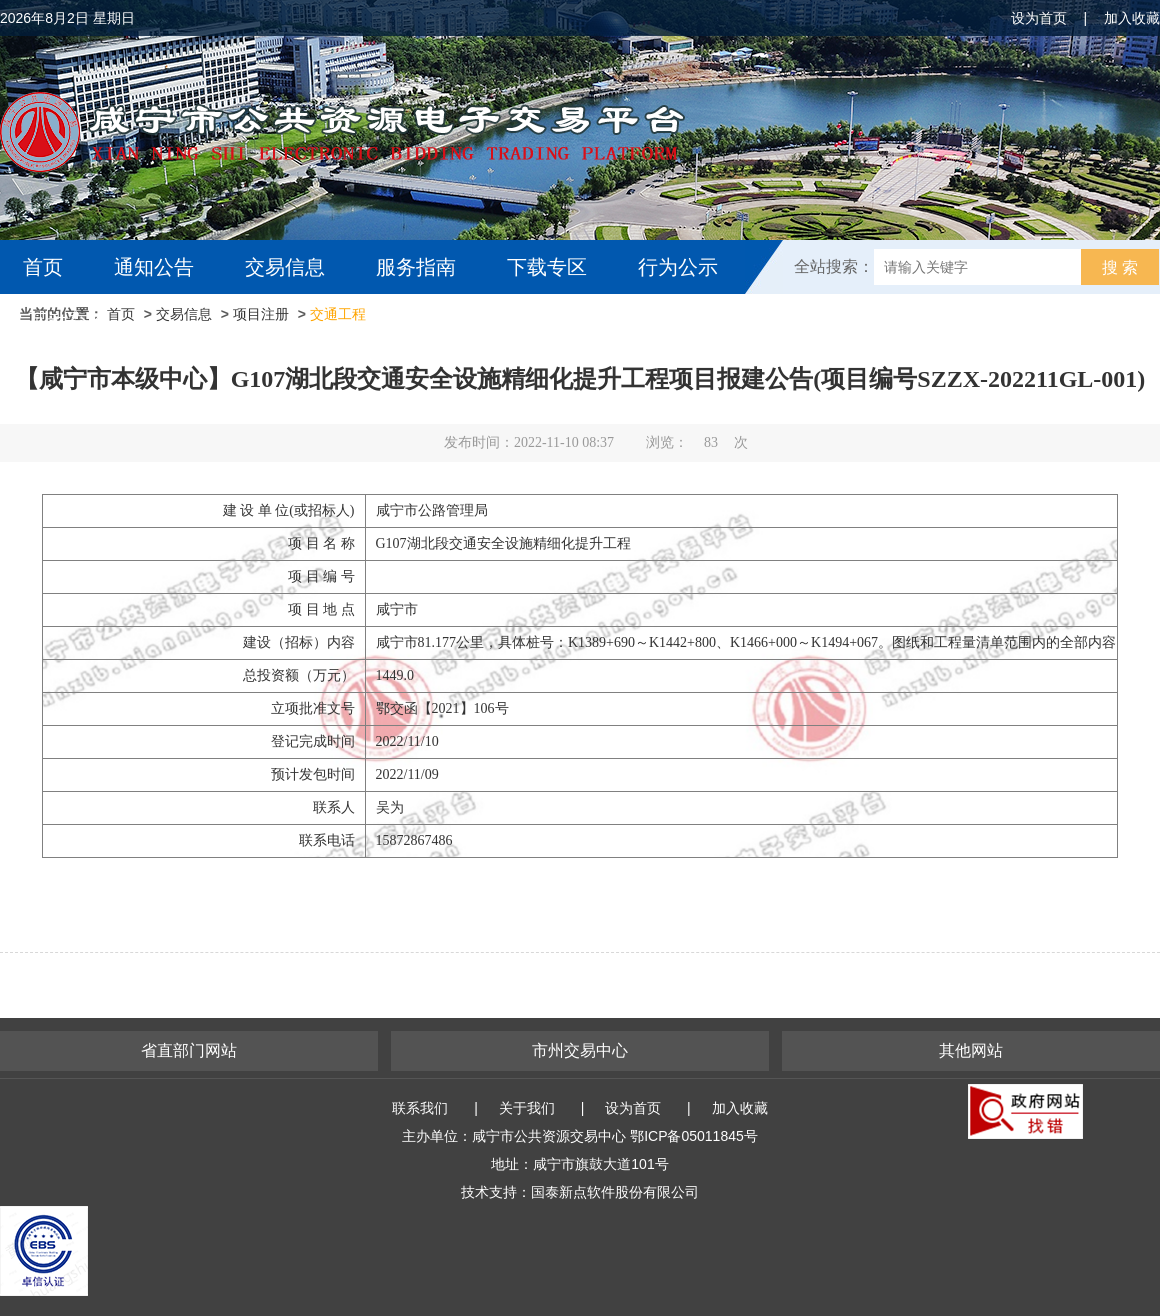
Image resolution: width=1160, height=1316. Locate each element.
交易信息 (285, 267)
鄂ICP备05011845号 (694, 1136)
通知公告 (154, 267)
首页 (43, 267)
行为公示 (678, 267)
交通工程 (338, 314)
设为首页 (1039, 18)
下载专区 (547, 267)
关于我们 (527, 1108)
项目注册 (261, 314)
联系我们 (420, 1108)
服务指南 (416, 267)
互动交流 (68, 321)
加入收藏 (1132, 18)
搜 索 (1120, 267)
